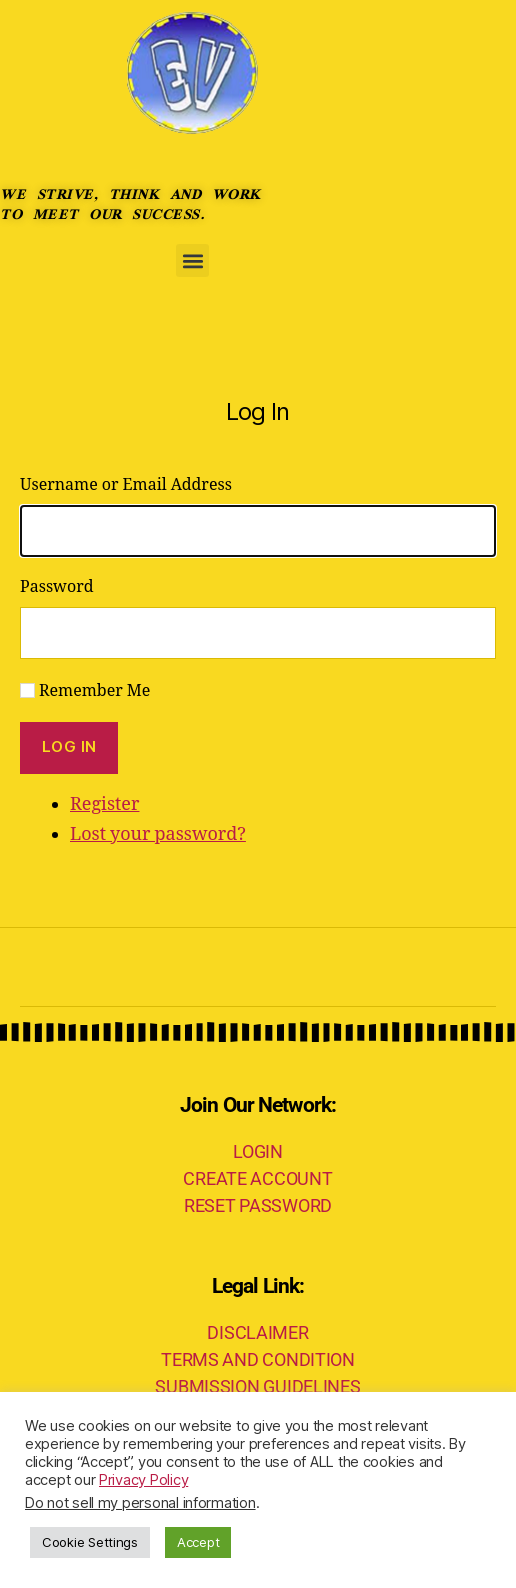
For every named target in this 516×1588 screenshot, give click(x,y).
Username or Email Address (126, 485)
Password (57, 587)
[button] (192, 260)
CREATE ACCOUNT (257, 1178)
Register (104, 804)
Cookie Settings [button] (90, 1542)
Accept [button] (198, 1542)
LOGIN (258, 1151)
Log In (69, 746)
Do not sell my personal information (140, 1503)
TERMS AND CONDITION (258, 1359)
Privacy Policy (143, 1480)
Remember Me (94, 691)
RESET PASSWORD (258, 1205)
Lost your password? (158, 834)
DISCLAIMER (257, 1332)
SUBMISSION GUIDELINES (257, 1386)
